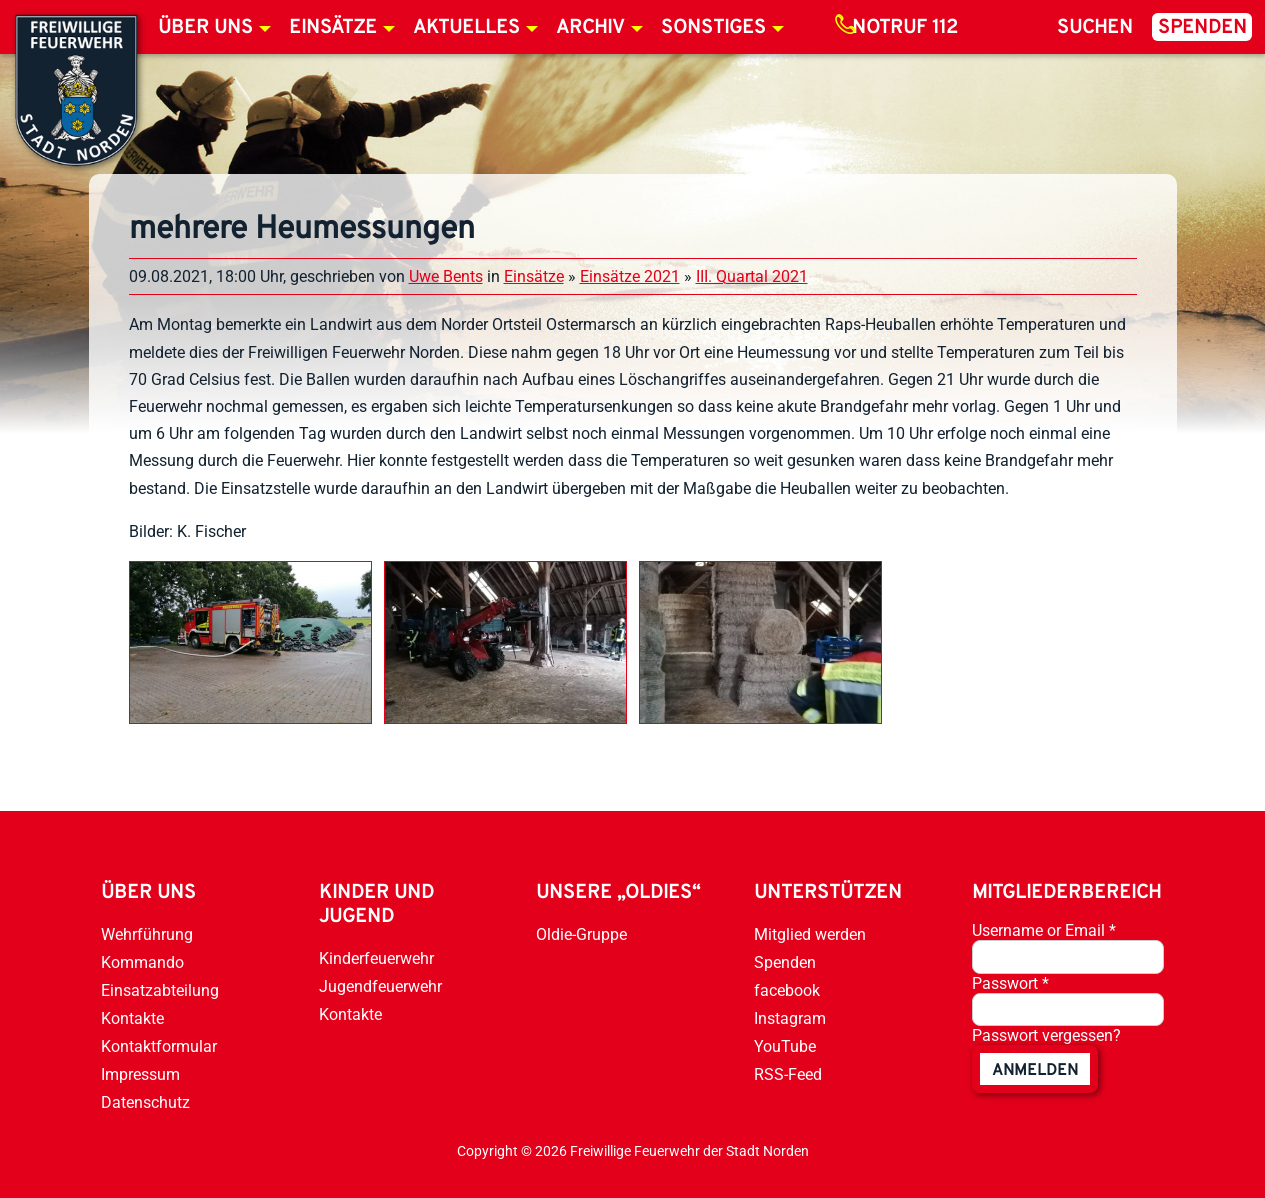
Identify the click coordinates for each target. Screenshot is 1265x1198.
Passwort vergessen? (1046, 1035)
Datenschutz (145, 1102)
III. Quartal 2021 (752, 276)
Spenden (1202, 28)
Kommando (142, 962)
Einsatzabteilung (160, 990)
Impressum (140, 1074)
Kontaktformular (159, 1046)
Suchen (1095, 28)
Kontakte (132, 1018)
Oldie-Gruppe (581, 934)
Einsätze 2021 (630, 276)
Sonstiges (713, 28)
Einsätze (333, 28)
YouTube (785, 1046)
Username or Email (1044, 930)
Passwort (1010, 983)
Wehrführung (147, 934)
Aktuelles (466, 28)
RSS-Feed (788, 1074)
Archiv (590, 28)
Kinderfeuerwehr (376, 958)
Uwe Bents (446, 276)
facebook (787, 990)
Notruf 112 (905, 28)
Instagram (790, 1018)
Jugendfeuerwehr (380, 986)
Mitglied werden (810, 934)
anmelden (1035, 1071)
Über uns (205, 28)
